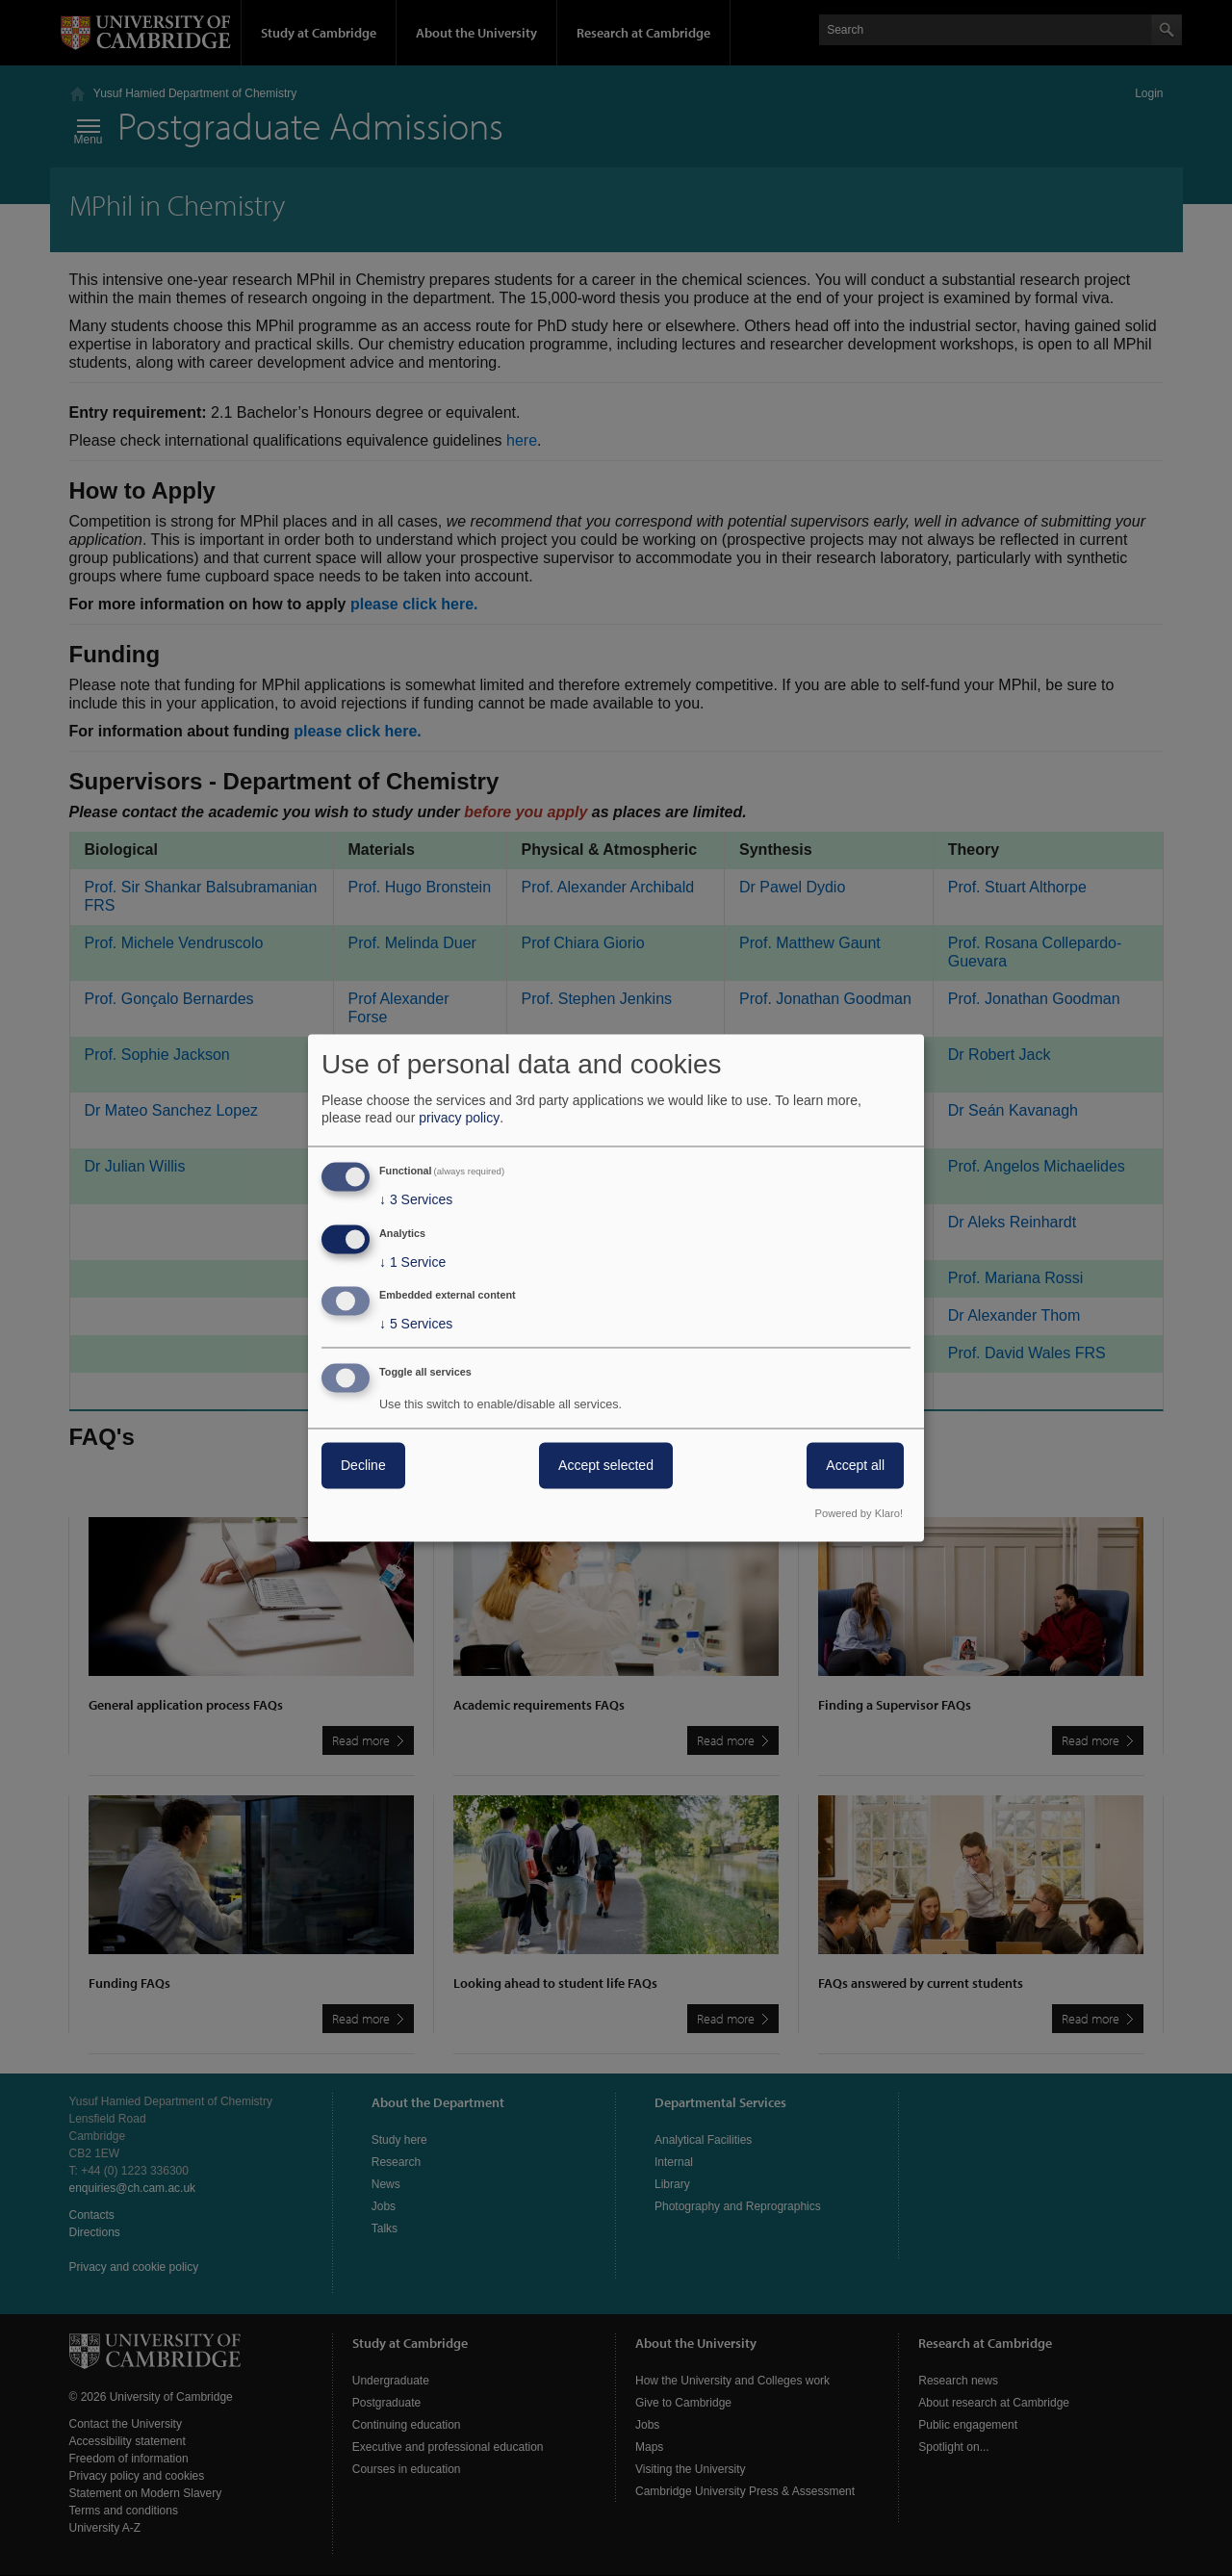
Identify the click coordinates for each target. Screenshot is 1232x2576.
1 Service (412, 1262)
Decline (363, 1466)
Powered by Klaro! (859, 1514)
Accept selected (606, 1466)
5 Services (415, 1324)
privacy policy (459, 1117)
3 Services (415, 1199)
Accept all (855, 1466)
